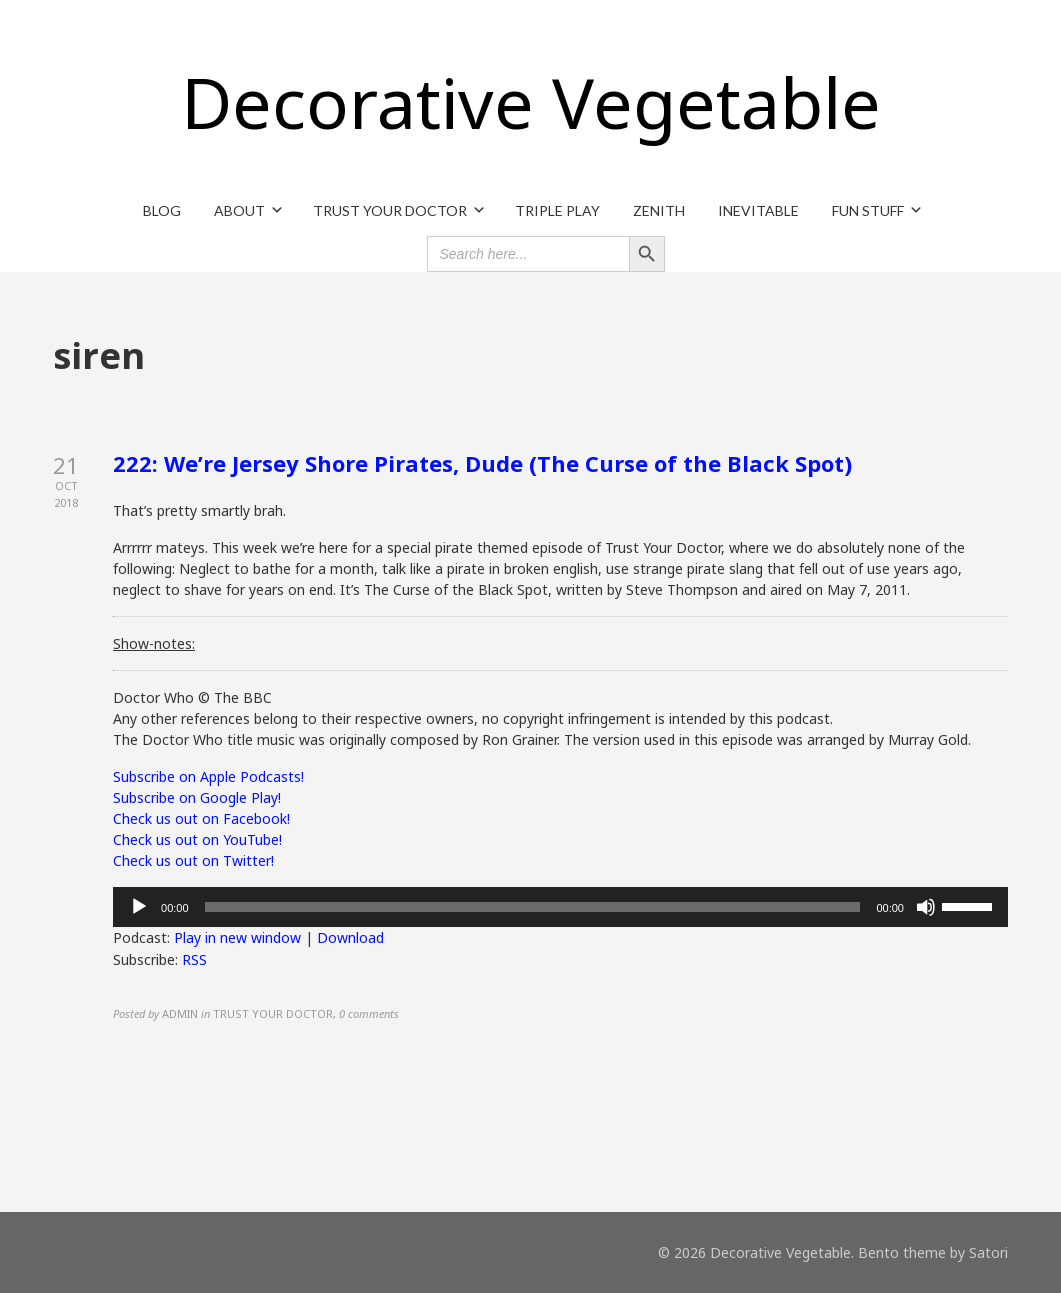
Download (350, 937)
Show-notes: (154, 643)
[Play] (139, 907)
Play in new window (237, 937)
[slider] (533, 907)
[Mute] (926, 907)
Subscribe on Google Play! (197, 797)
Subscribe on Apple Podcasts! (208, 776)
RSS (194, 959)
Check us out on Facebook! (201, 818)
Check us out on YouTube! (197, 839)
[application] (560, 907)
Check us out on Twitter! (193, 860)
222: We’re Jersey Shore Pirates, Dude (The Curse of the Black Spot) (482, 463)
